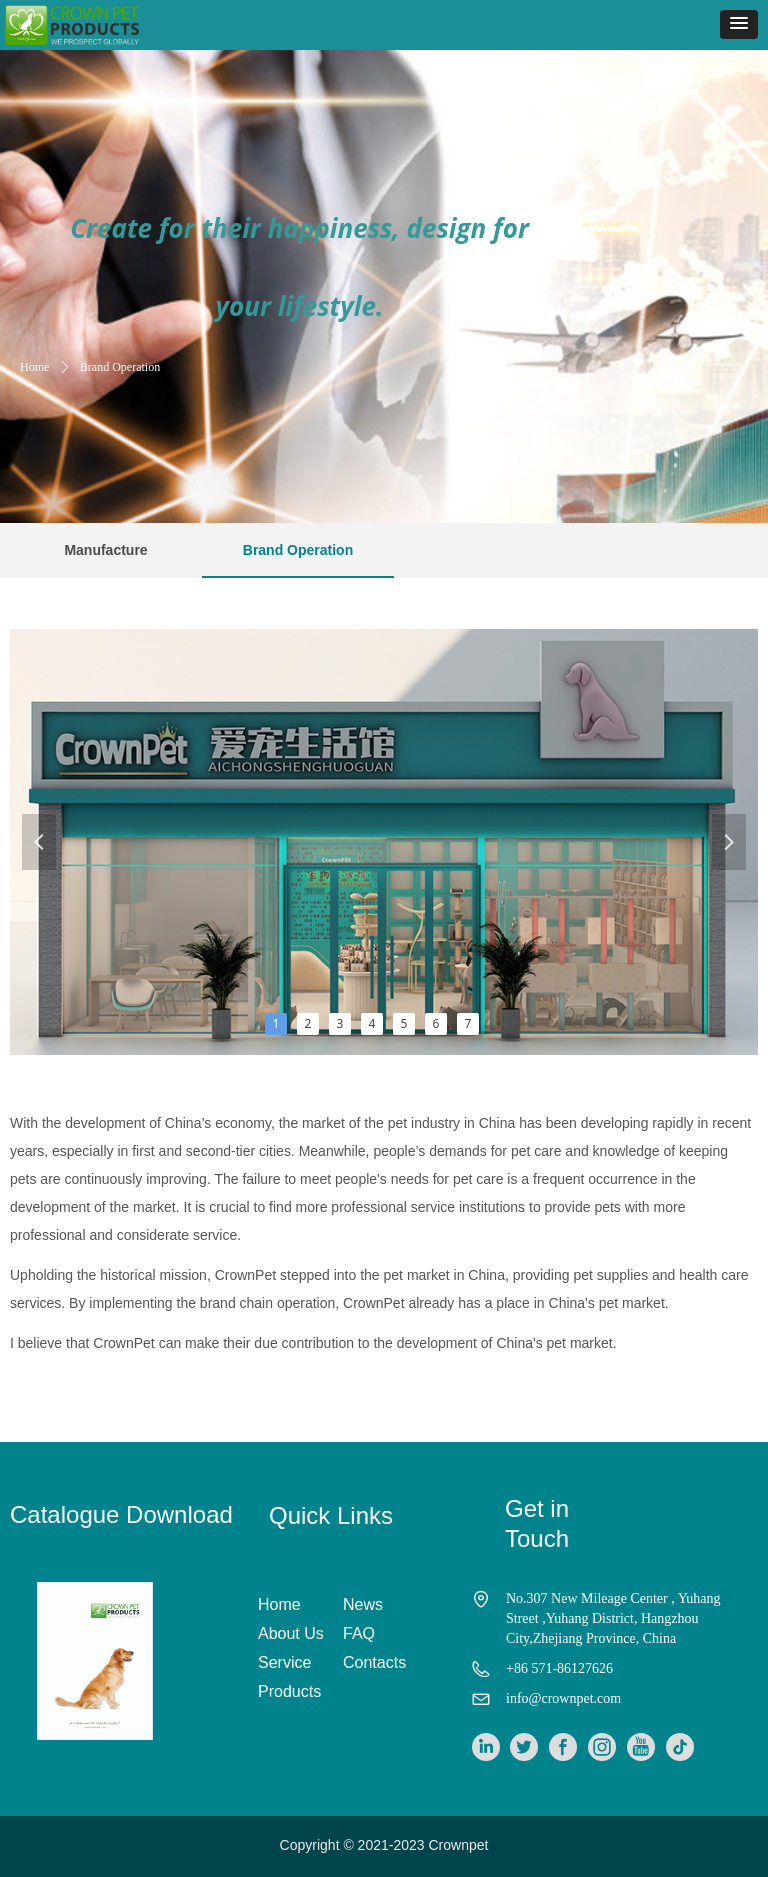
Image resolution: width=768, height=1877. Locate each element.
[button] (739, 24)
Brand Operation (120, 367)
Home (34, 367)
